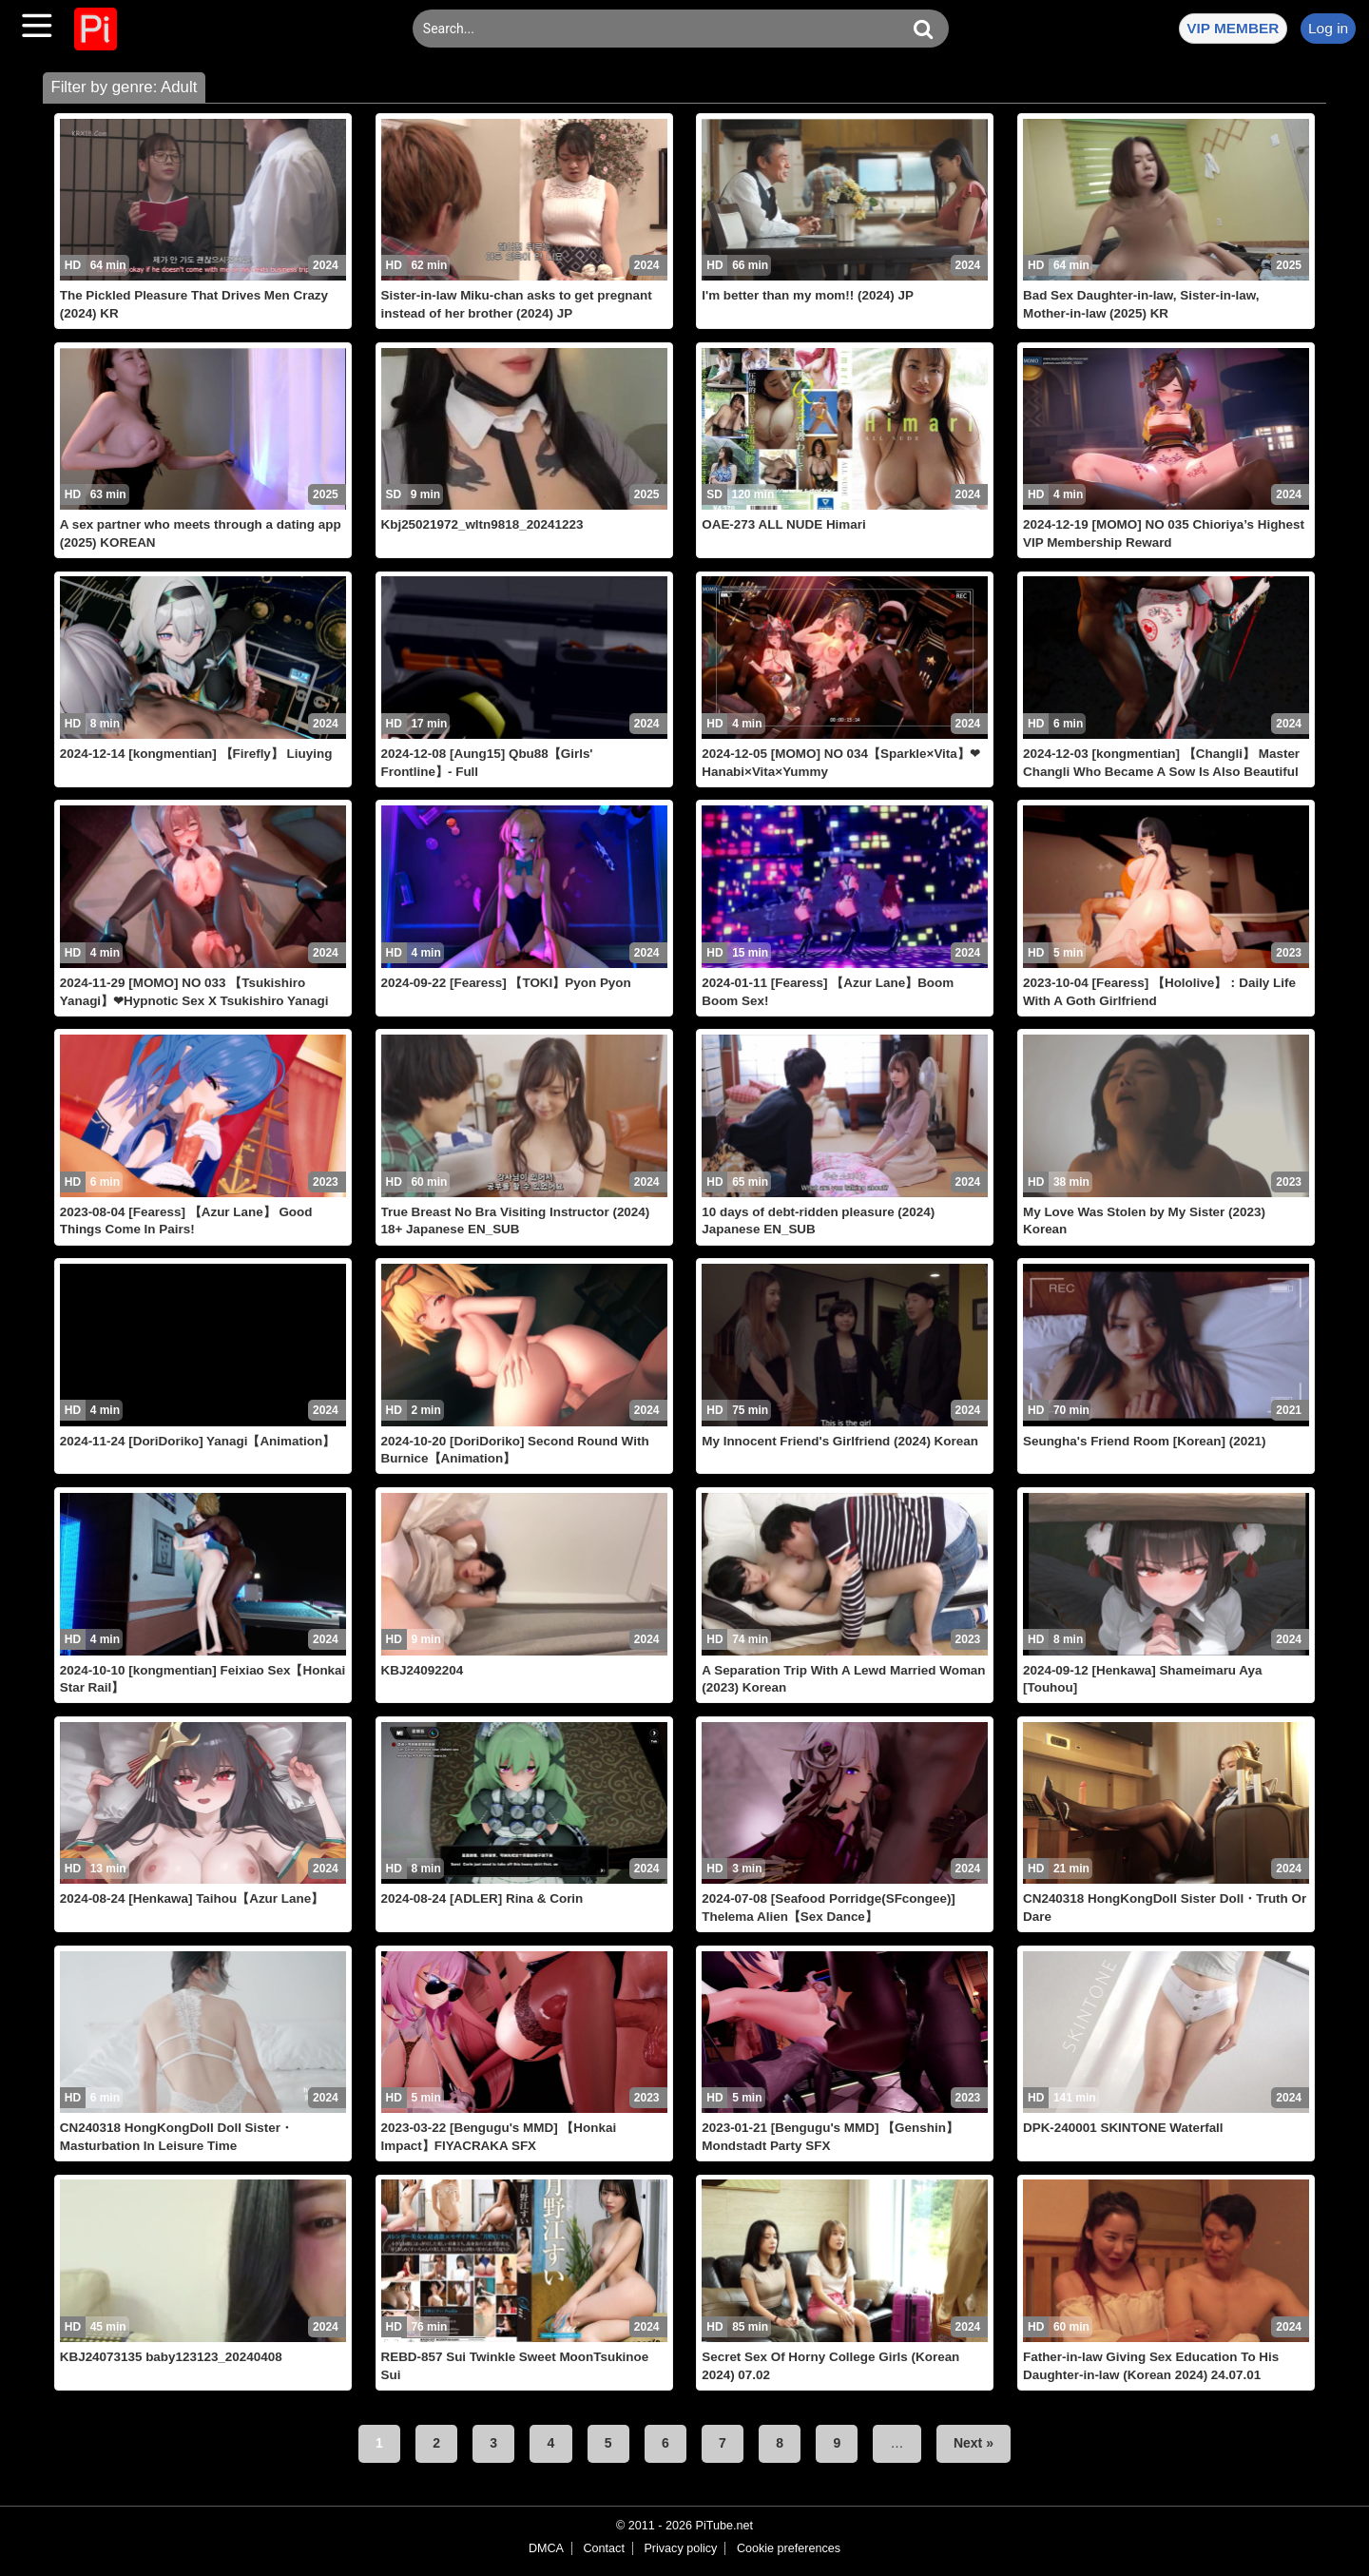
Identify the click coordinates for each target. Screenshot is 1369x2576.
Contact (603, 2548)
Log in (1328, 28)
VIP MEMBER (1232, 28)
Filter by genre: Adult (123, 87)
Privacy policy (680, 2548)
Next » (973, 2442)
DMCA (546, 2548)
